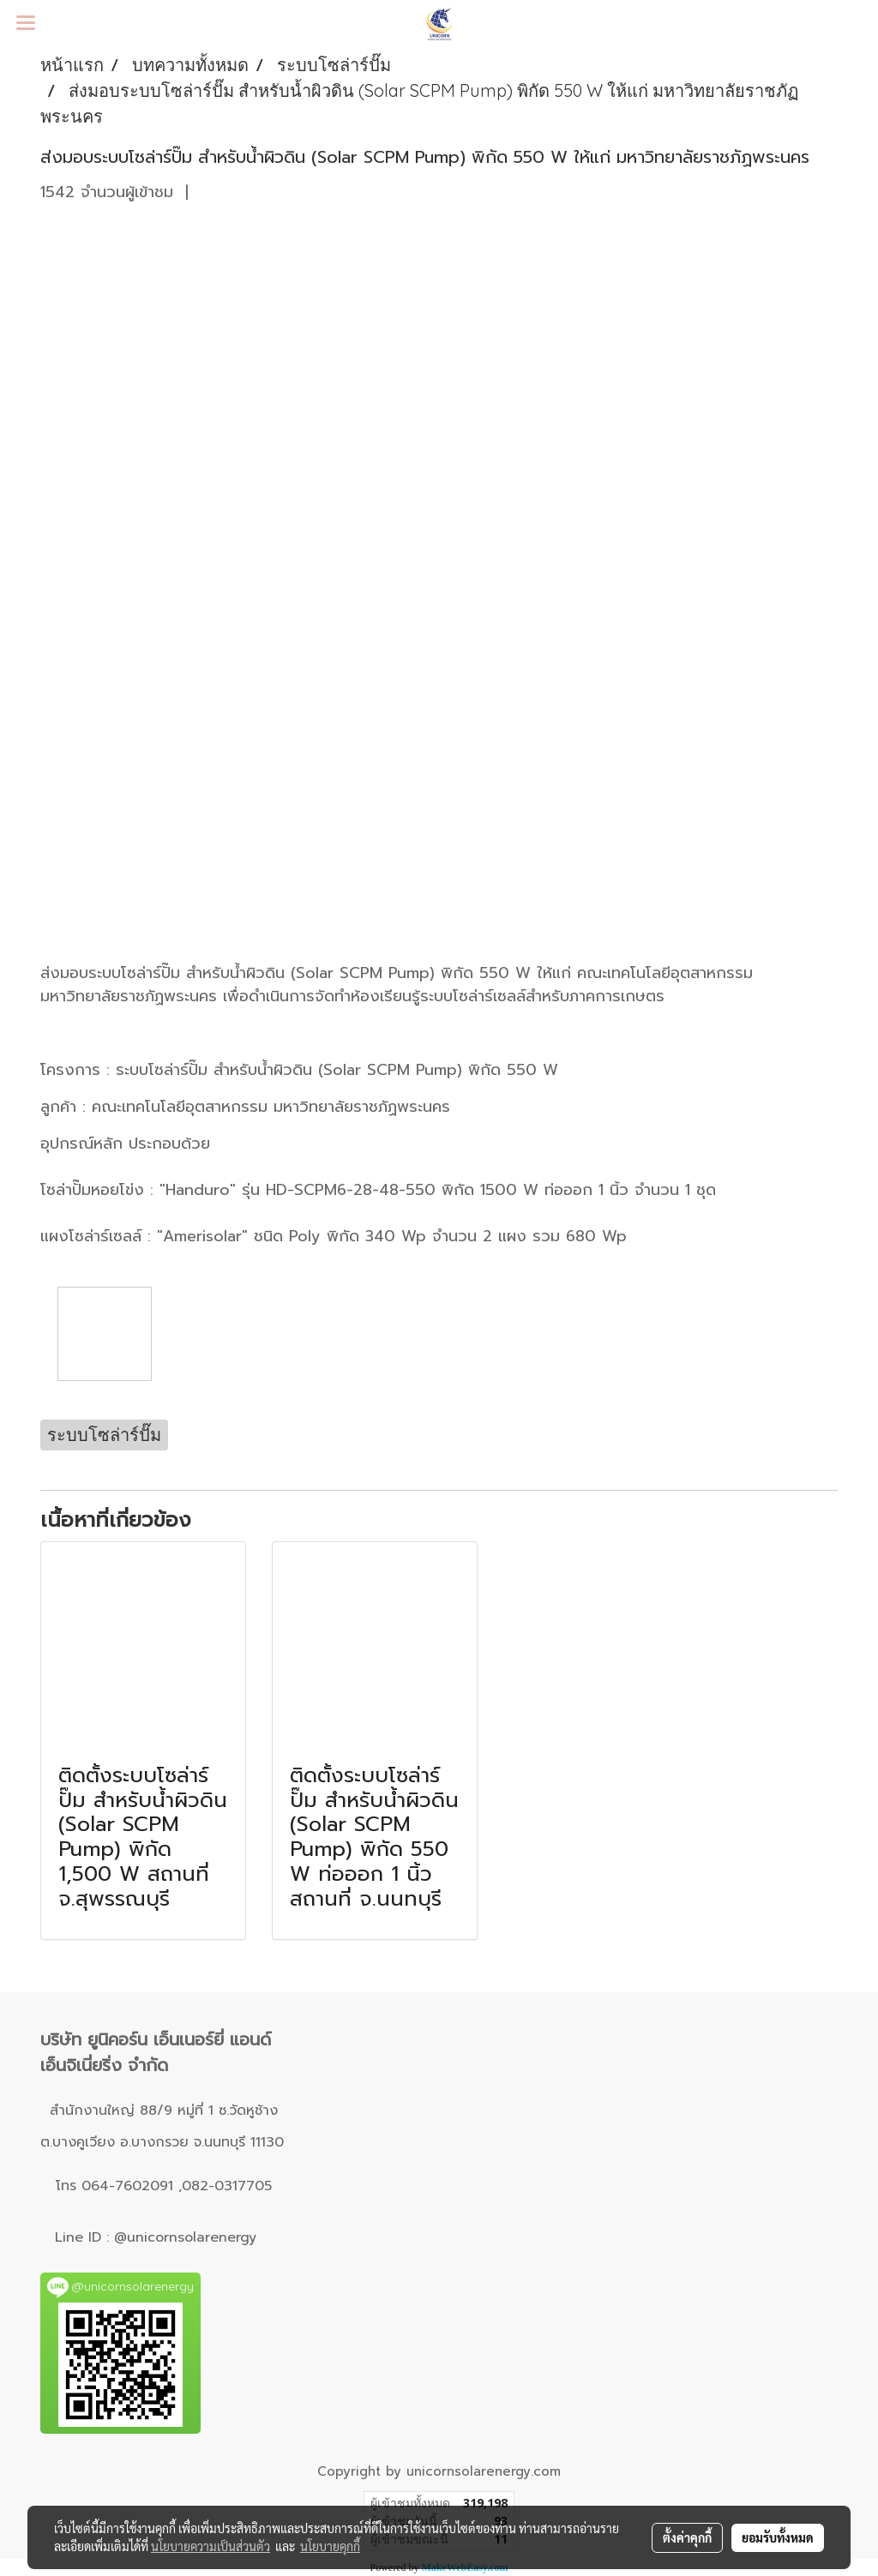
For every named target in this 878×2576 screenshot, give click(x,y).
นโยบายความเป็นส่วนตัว (210, 2546)
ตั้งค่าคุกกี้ (687, 2537)
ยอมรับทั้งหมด (778, 2537)
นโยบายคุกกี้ (330, 2546)
